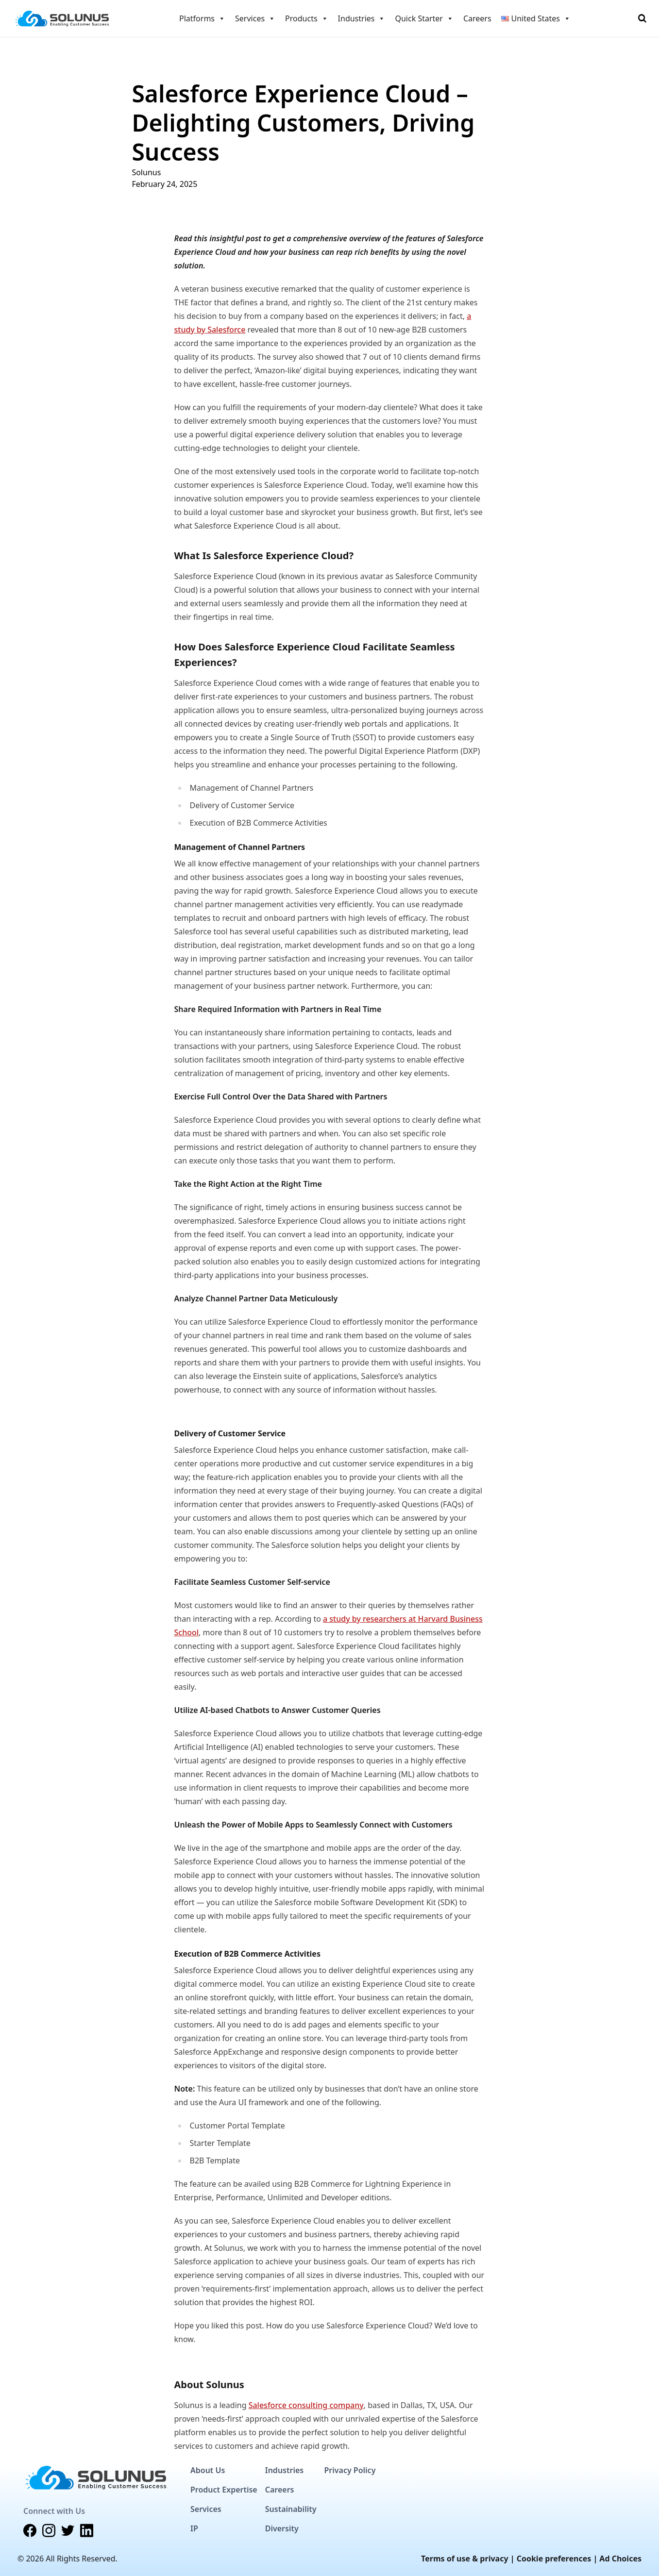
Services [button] (255, 18)
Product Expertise (223, 2489)
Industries (284, 2470)
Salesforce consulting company (306, 2405)
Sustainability (291, 2509)
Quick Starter (424, 18)
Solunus (146, 172)
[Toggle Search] (642, 18)
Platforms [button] (202, 18)
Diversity (282, 2528)
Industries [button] (362, 18)
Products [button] (306, 18)
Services (205, 2509)
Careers (477, 18)
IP (194, 2528)
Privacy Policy (349, 2470)
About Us (207, 2470)
